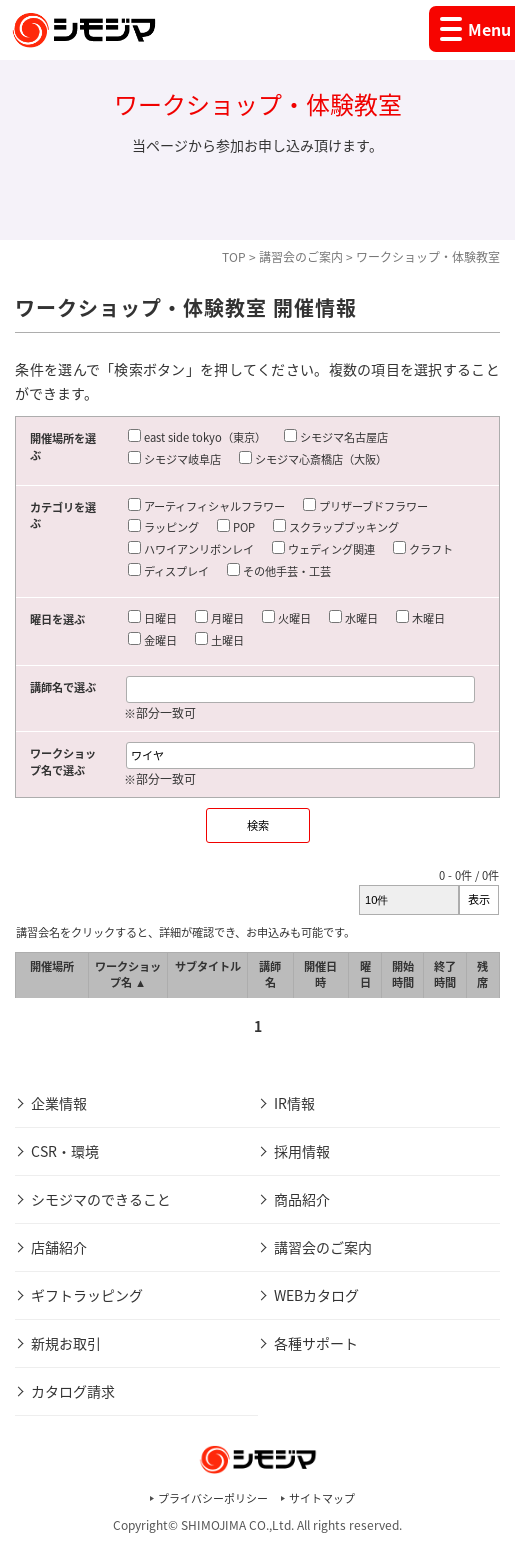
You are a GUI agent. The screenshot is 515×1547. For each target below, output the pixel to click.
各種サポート (316, 1343)
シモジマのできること (101, 1199)
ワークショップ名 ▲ (128, 975)
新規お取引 (66, 1343)
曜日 (365, 975)
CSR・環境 (65, 1151)
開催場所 (52, 966)
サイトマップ (322, 1498)
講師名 (270, 975)
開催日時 (320, 975)
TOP (234, 257)
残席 (482, 975)
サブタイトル (208, 966)
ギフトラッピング (87, 1295)
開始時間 (403, 975)
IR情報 (294, 1103)
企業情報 (59, 1103)
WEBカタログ (316, 1295)
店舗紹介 (59, 1247)
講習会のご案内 (301, 257)
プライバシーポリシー (213, 1498)
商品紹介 (302, 1199)
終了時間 (445, 975)
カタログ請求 (73, 1391)
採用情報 (302, 1151)
